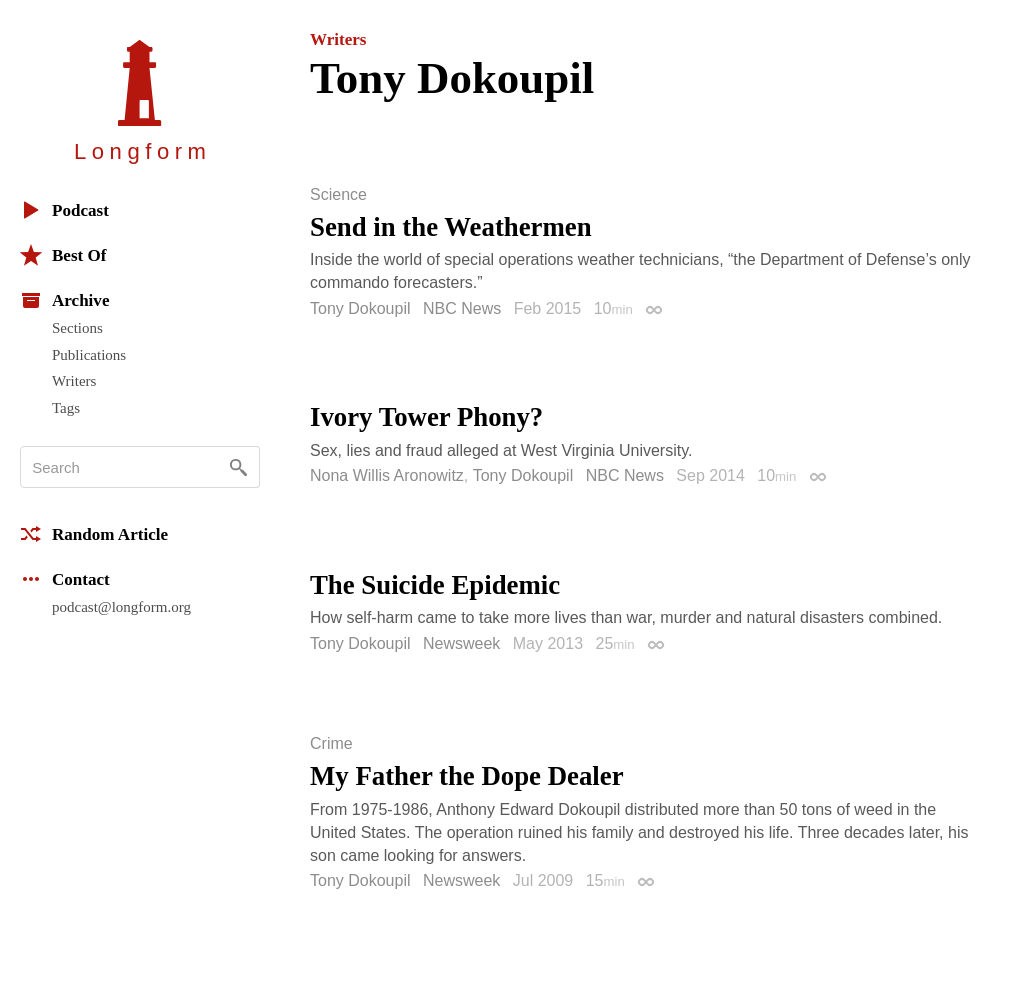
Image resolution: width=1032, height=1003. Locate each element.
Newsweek (461, 643)
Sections (77, 328)
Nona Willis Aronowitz (387, 475)
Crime (331, 744)
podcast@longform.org (121, 607)
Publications (89, 355)
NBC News (462, 308)
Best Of (63, 255)
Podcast (64, 210)
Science (338, 195)
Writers (74, 381)
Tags (66, 408)
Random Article (94, 534)
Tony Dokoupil (360, 308)
